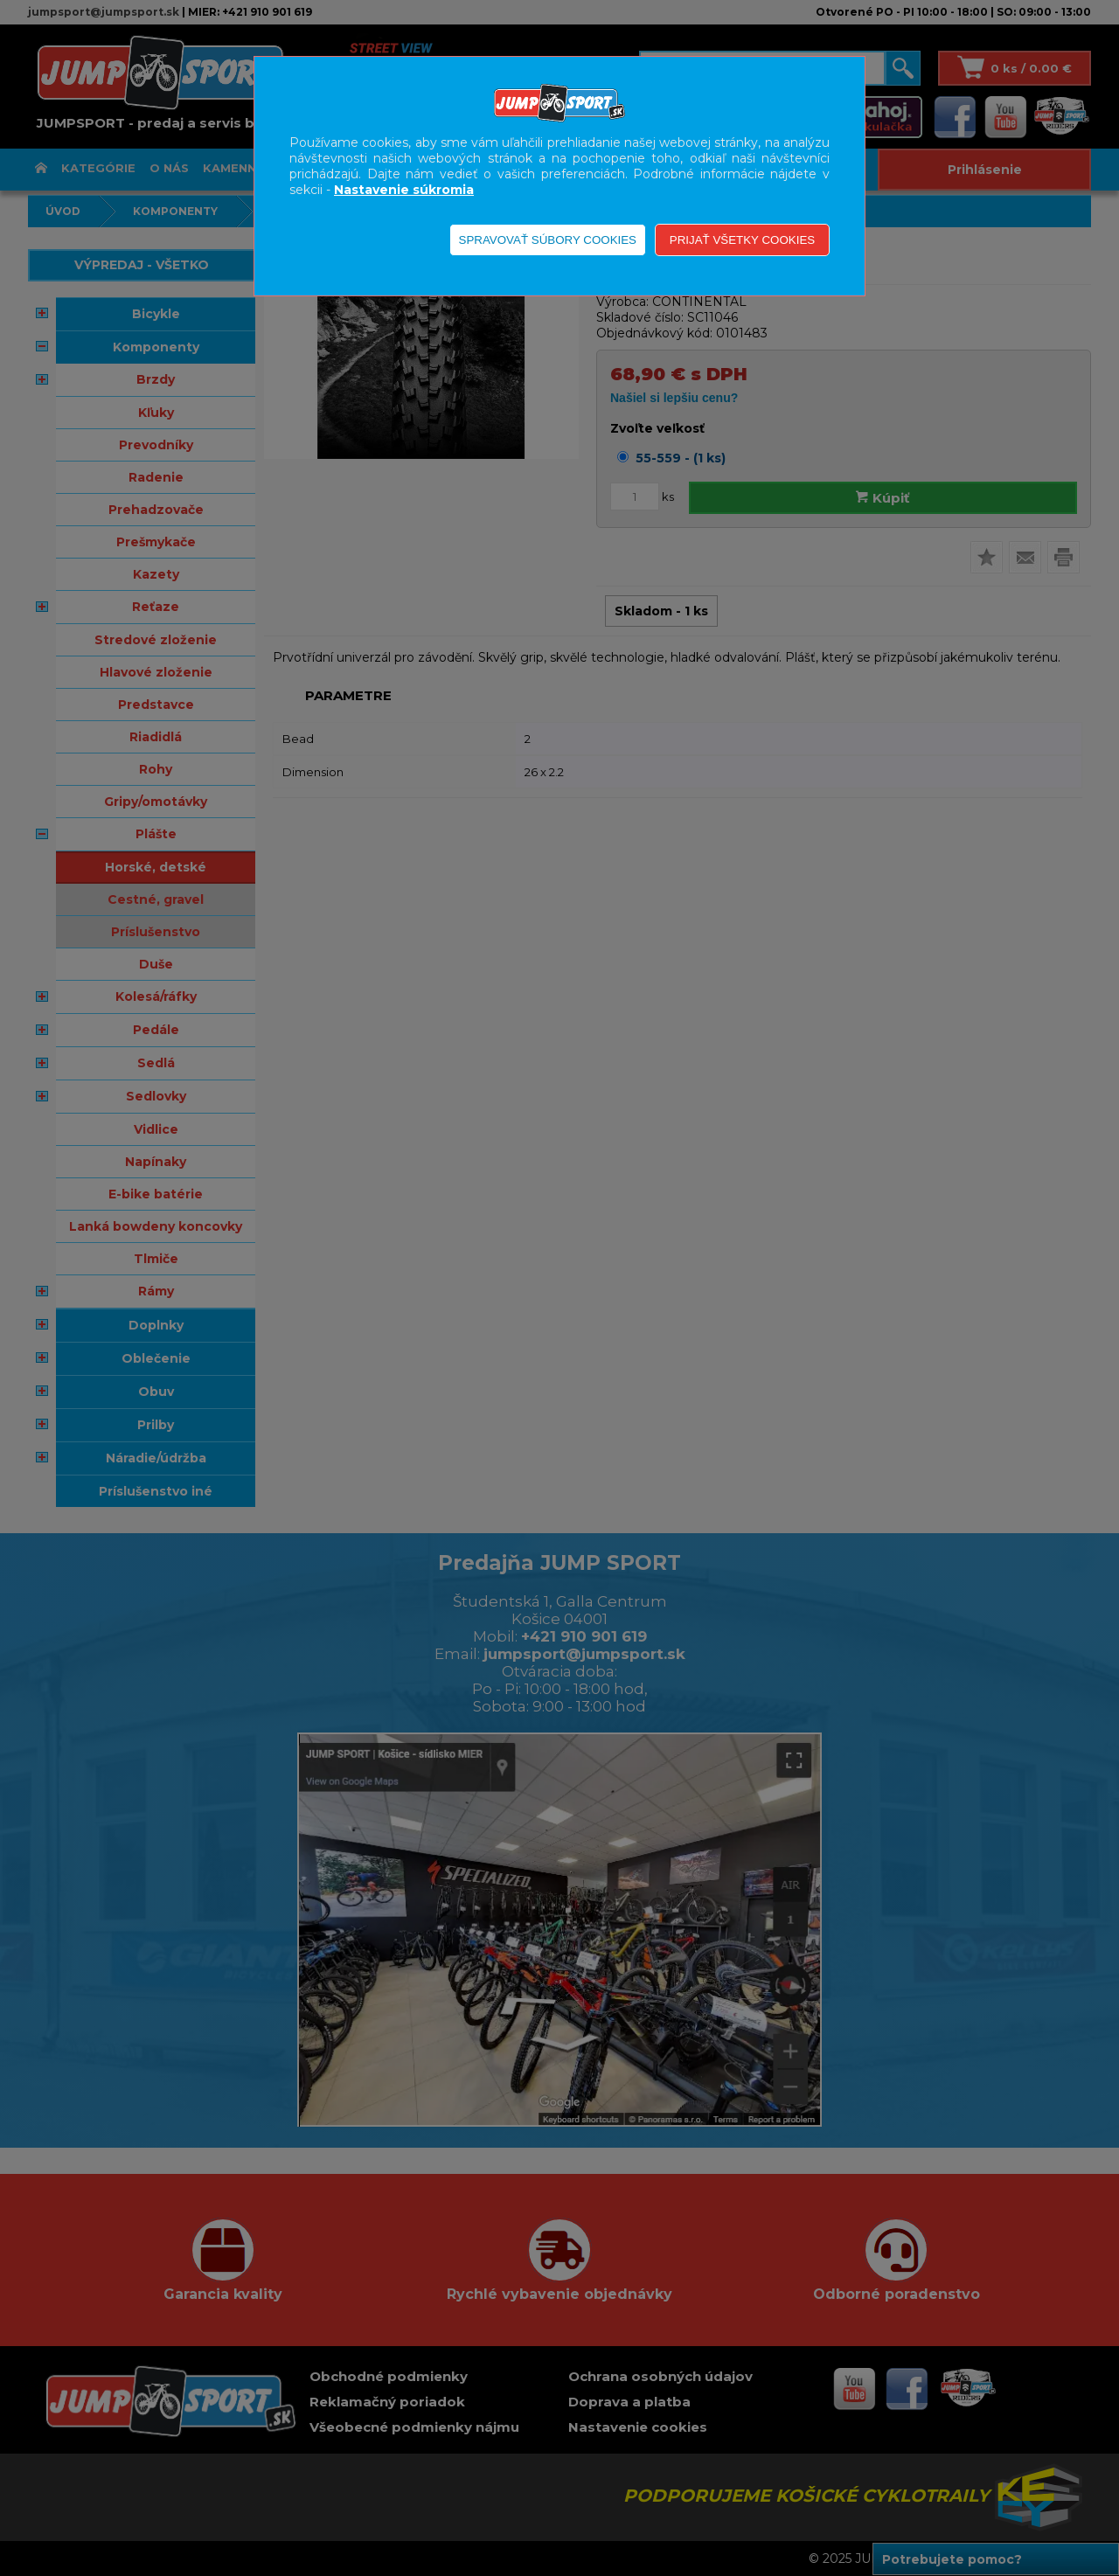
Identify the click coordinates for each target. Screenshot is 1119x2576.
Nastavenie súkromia (404, 190)
